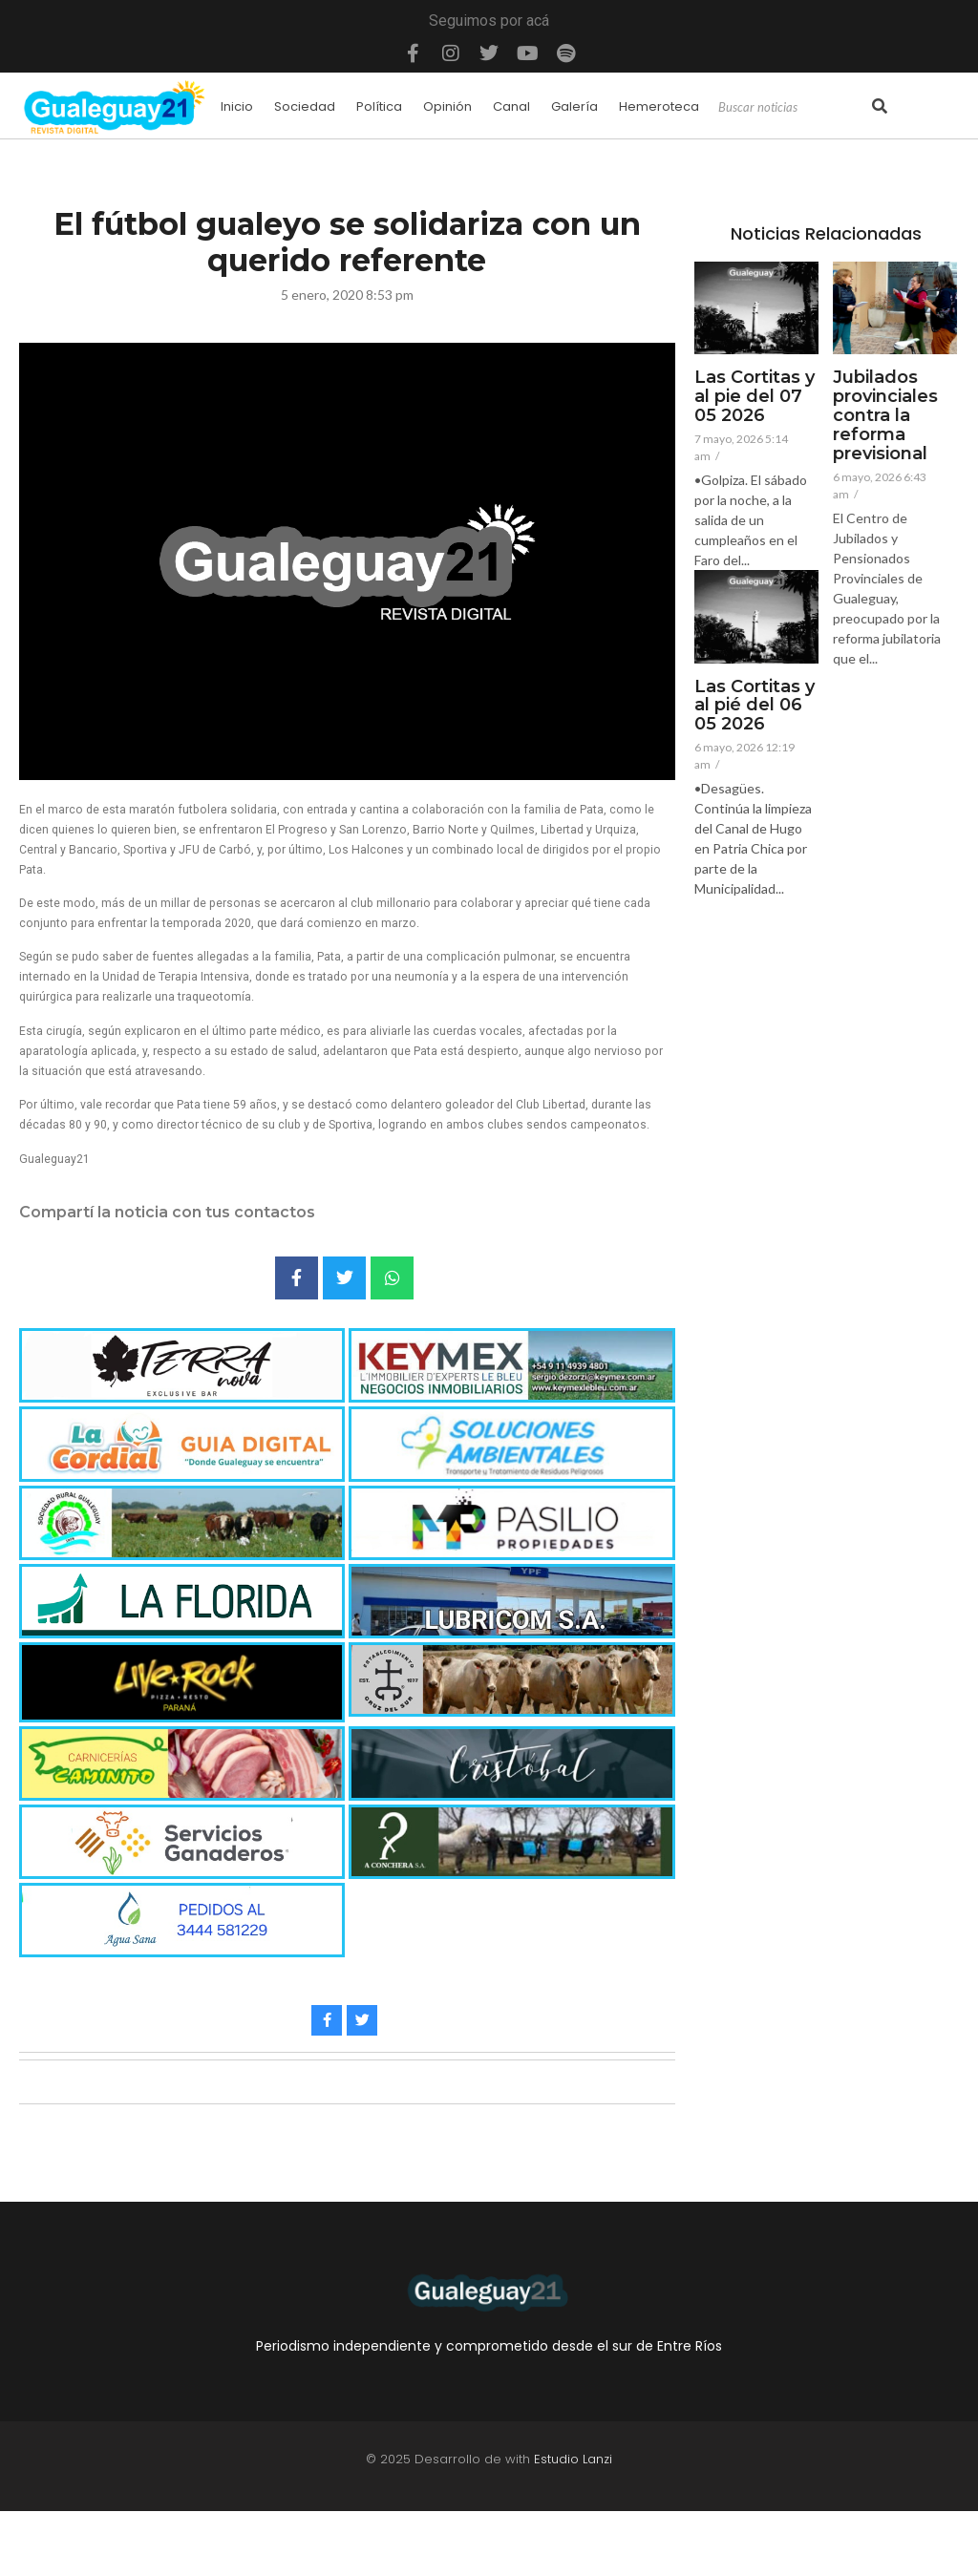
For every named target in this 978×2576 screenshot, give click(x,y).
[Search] (792, 108)
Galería (574, 106)
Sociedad (304, 106)
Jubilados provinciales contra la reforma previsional (885, 416)
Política (379, 106)
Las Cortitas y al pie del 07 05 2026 (754, 397)
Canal (511, 106)
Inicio (237, 106)
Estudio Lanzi (573, 2459)
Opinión (447, 106)
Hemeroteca (659, 106)
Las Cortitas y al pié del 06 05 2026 (754, 706)
